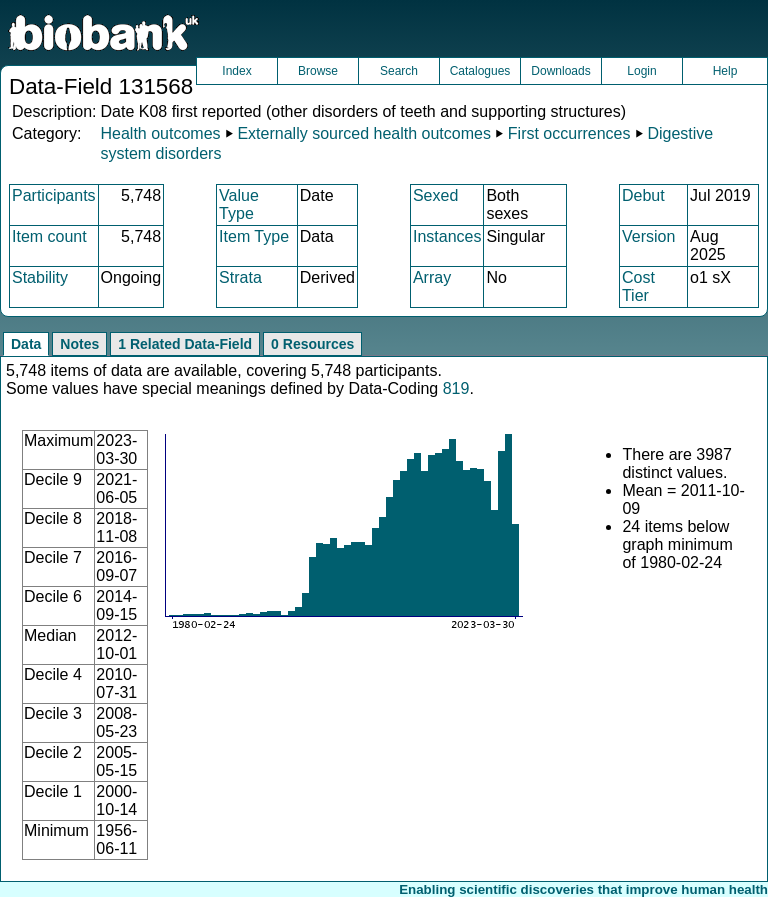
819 (456, 388)
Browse (318, 71)
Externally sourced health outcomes (363, 133)
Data (26, 344)
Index (236, 71)
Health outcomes (160, 133)
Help (725, 71)
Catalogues (480, 71)
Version (648, 236)
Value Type (239, 204)
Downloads (560, 71)
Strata (240, 277)
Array (432, 277)
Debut (643, 195)
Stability (40, 277)
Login (641, 71)
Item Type (254, 236)
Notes (79, 344)
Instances (447, 236)
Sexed (435, 195)
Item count (49, 236)
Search (399, 71)
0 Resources (312, 344)
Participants (54, 195)
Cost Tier (638, 286)
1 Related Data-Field (185, 344)
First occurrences (569, 133)
